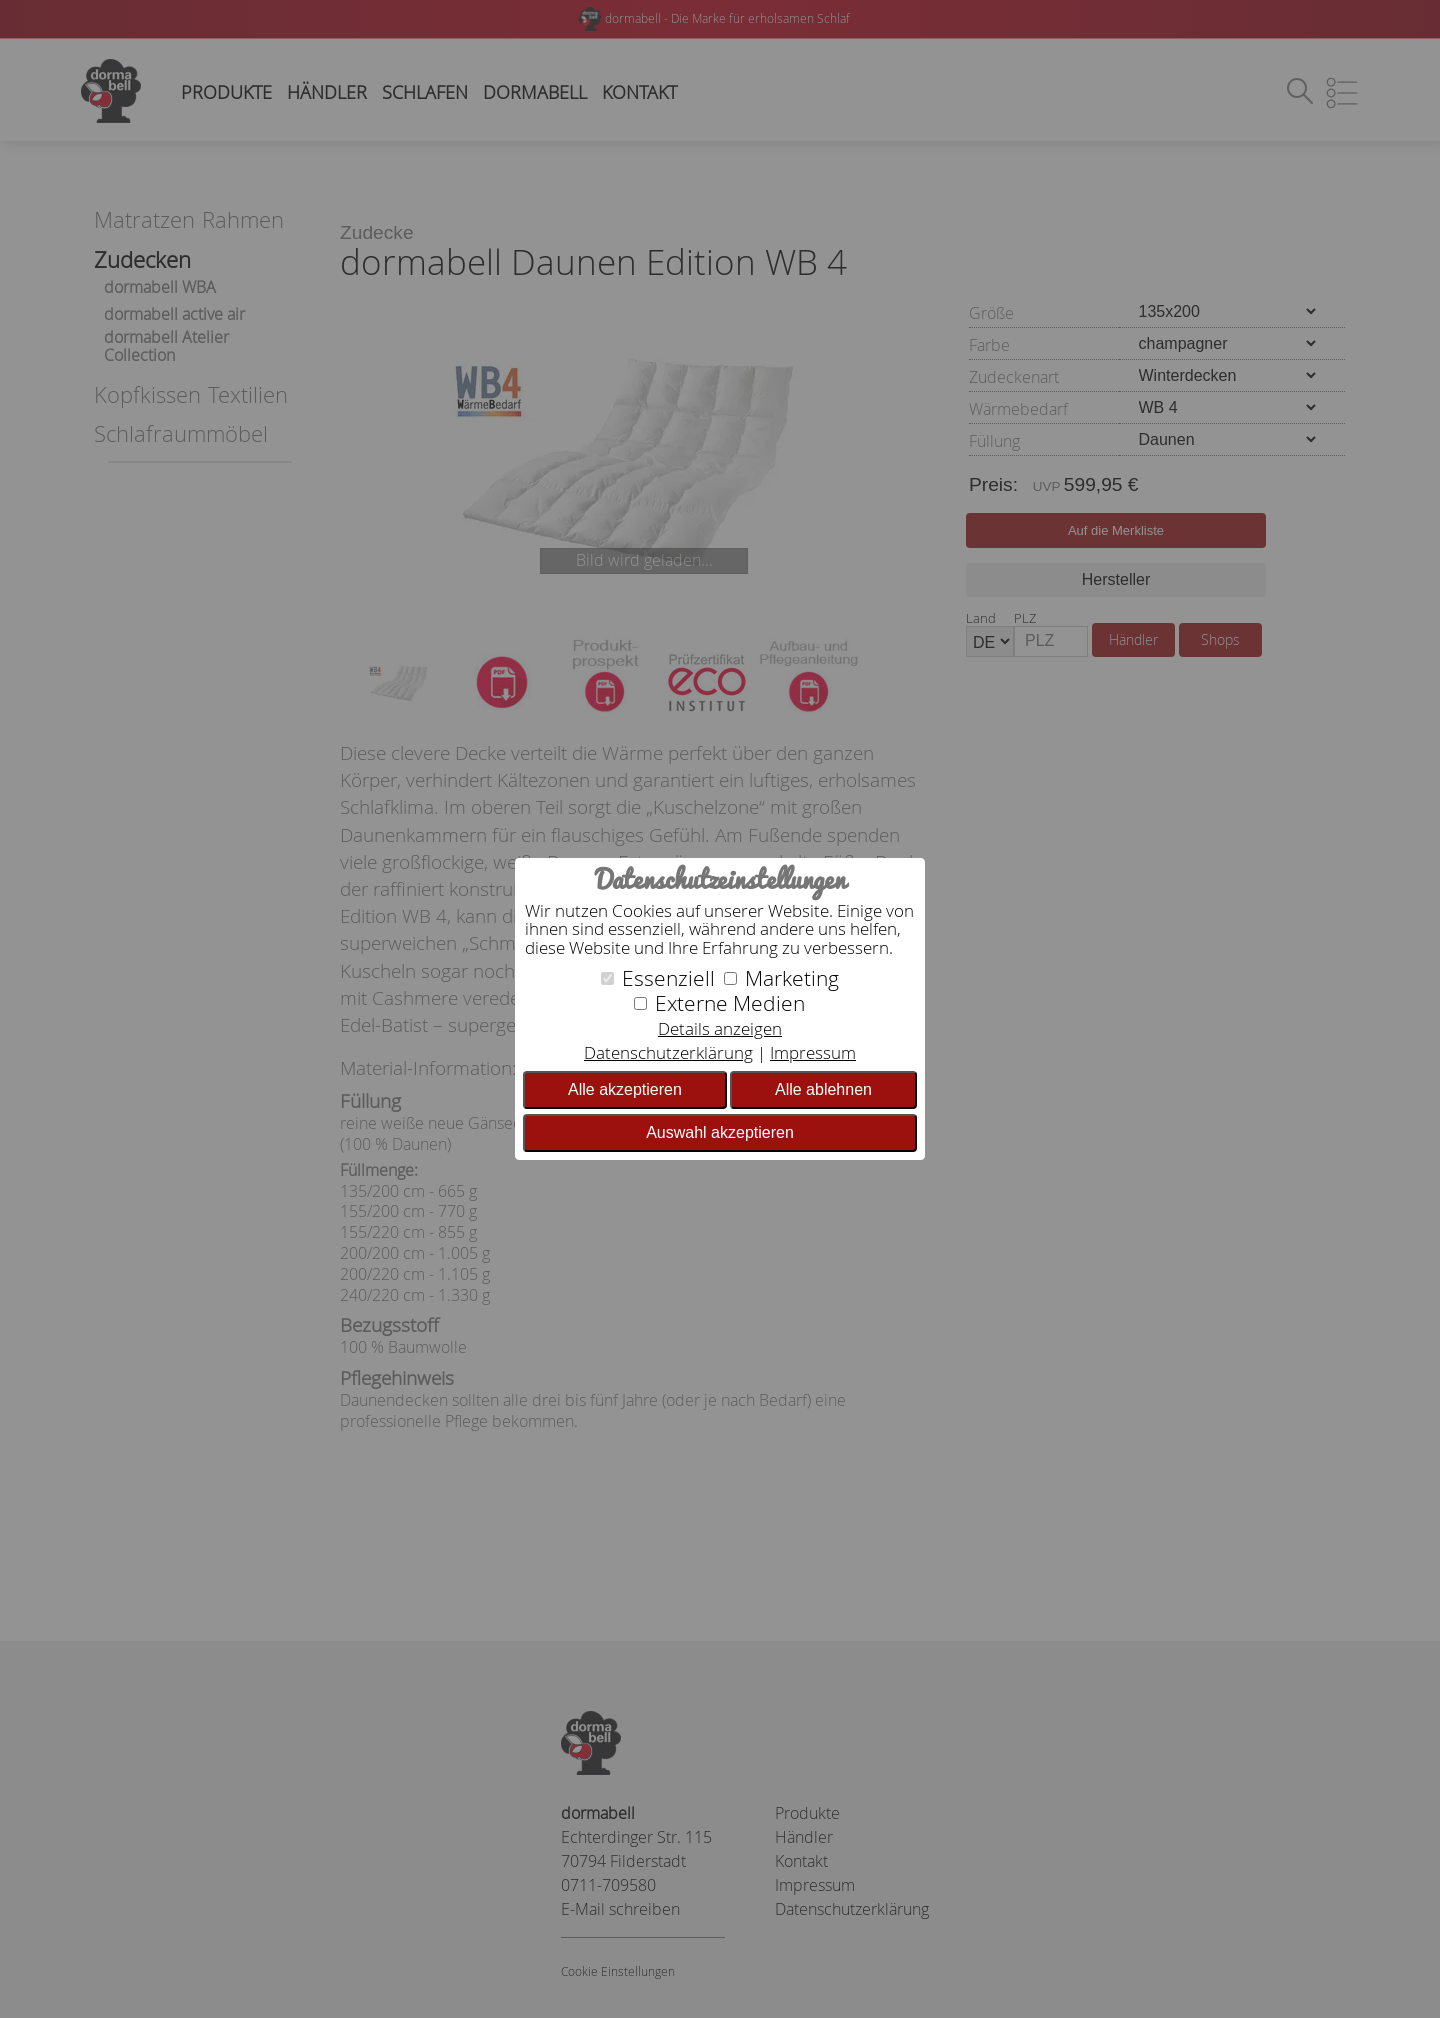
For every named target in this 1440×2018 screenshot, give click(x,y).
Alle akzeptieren (625, 1089)
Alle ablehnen (823, 1089)
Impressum (813, 1052)
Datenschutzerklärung (668, 1052)
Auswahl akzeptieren (720, 1132)
